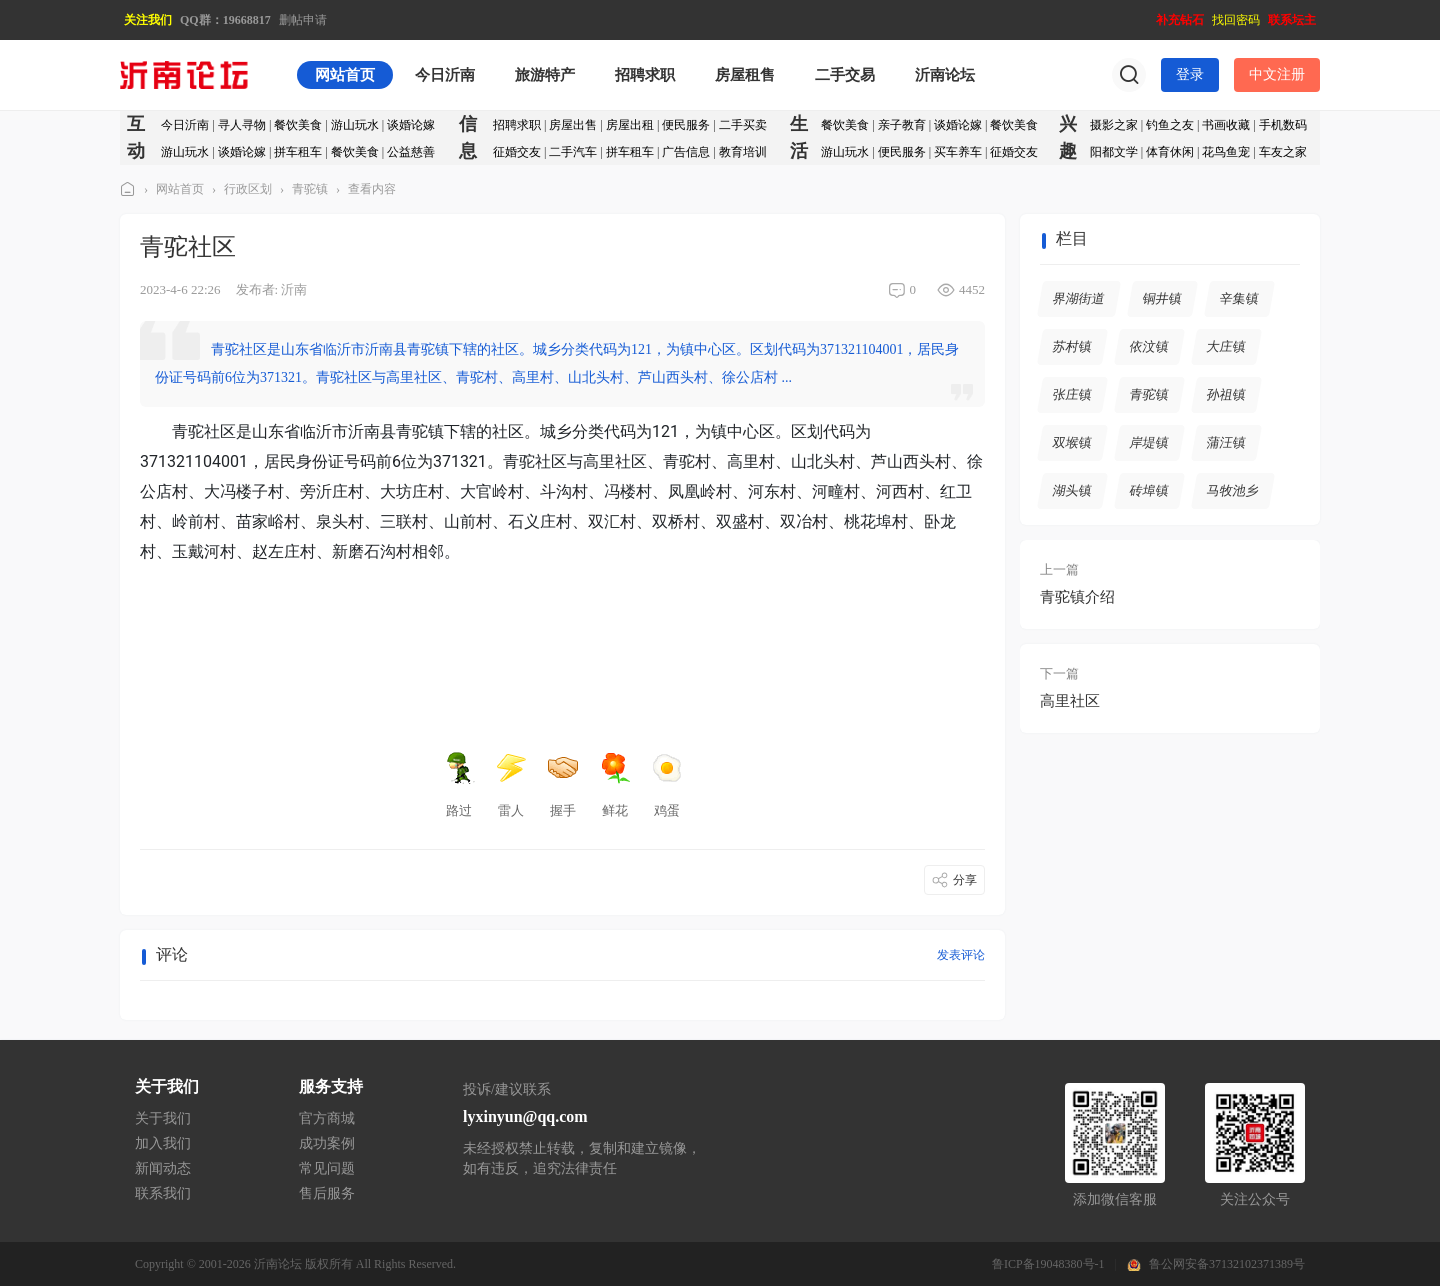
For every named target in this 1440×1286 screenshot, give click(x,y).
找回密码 (1236, 20)
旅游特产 (545, 75)
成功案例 (327, 1143)
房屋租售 (745, 75)
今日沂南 (445, 75)
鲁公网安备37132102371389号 (1227, 1264)
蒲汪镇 (1227, 442)
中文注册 (1277, 74)
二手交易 (845, 75)
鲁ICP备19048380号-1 (1048, 1264)
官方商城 (327, 1118)
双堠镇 (1073, 442)
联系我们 (163, 1193)
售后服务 (327, 1193)
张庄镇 (1073, 394)
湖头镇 (1073, 490)
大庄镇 (1227, 346)
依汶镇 (1150, 346)
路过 (459, 785)
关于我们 (163, 1118)
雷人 (511, 785)
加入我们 (163, 1143)
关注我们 (148, 20)
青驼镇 (310, 189)
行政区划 (248, 189)
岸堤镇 (1150, 442)
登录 (1190, 74)
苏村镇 (1073, 346)
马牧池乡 (1233, 490)
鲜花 (615, 785)
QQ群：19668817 (225, 20)
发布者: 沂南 (272, 289)
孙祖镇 (1227, 394)
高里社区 (1070, 701)
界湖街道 (1079, 298)
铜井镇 (1163, 298)
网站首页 (345, 75)
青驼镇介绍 (1077, 597)
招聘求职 (645, 75)
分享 (965, 880)
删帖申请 (303, 20)
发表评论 (961, 955)
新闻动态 (163, 1168)
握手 (563, 785)
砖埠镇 (1150, 490)
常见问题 (327, 1168)
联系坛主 (1292, 20)
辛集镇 (1240, 298)
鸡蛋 (667, 785)
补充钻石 (1180, 20)
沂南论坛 (945, 75)
